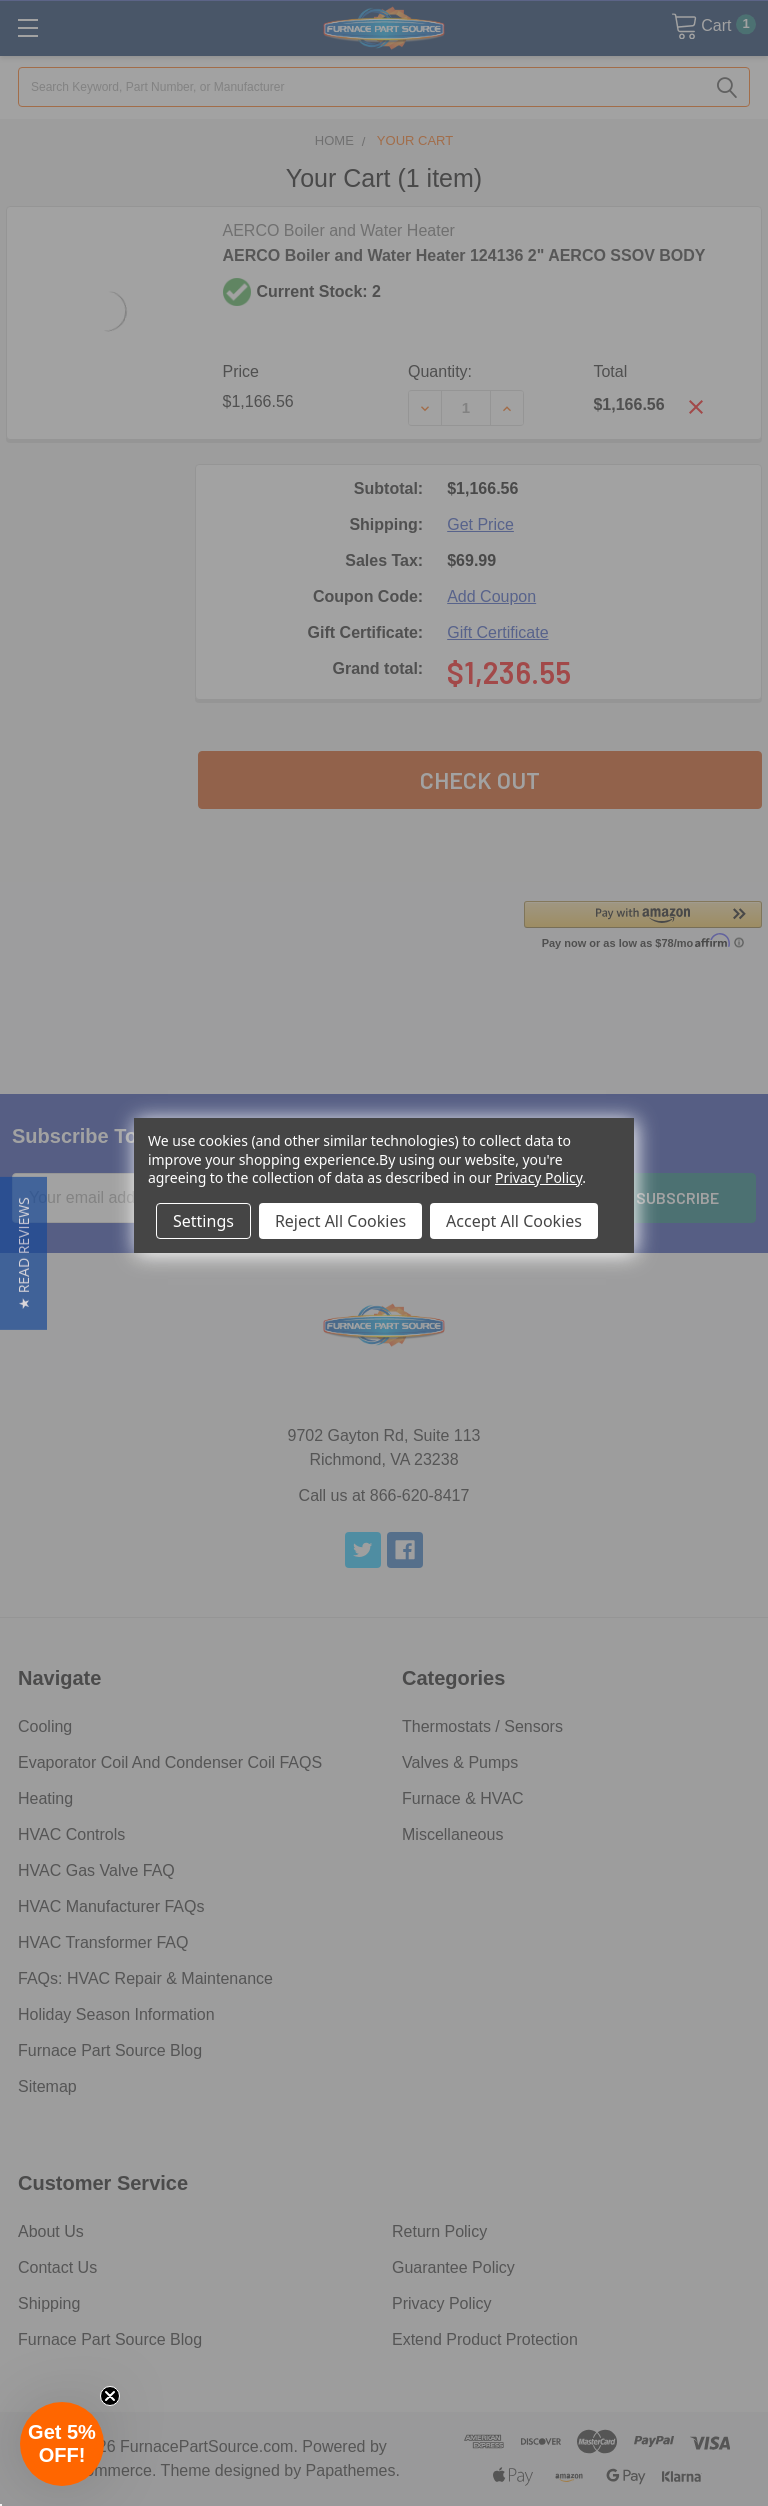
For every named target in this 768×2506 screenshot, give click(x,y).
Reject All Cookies (340, 1221)
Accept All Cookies (514, 1221)
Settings (203, 1221)
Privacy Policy (538, 1177)
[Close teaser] (110, 2396)
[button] (23, 1253)
